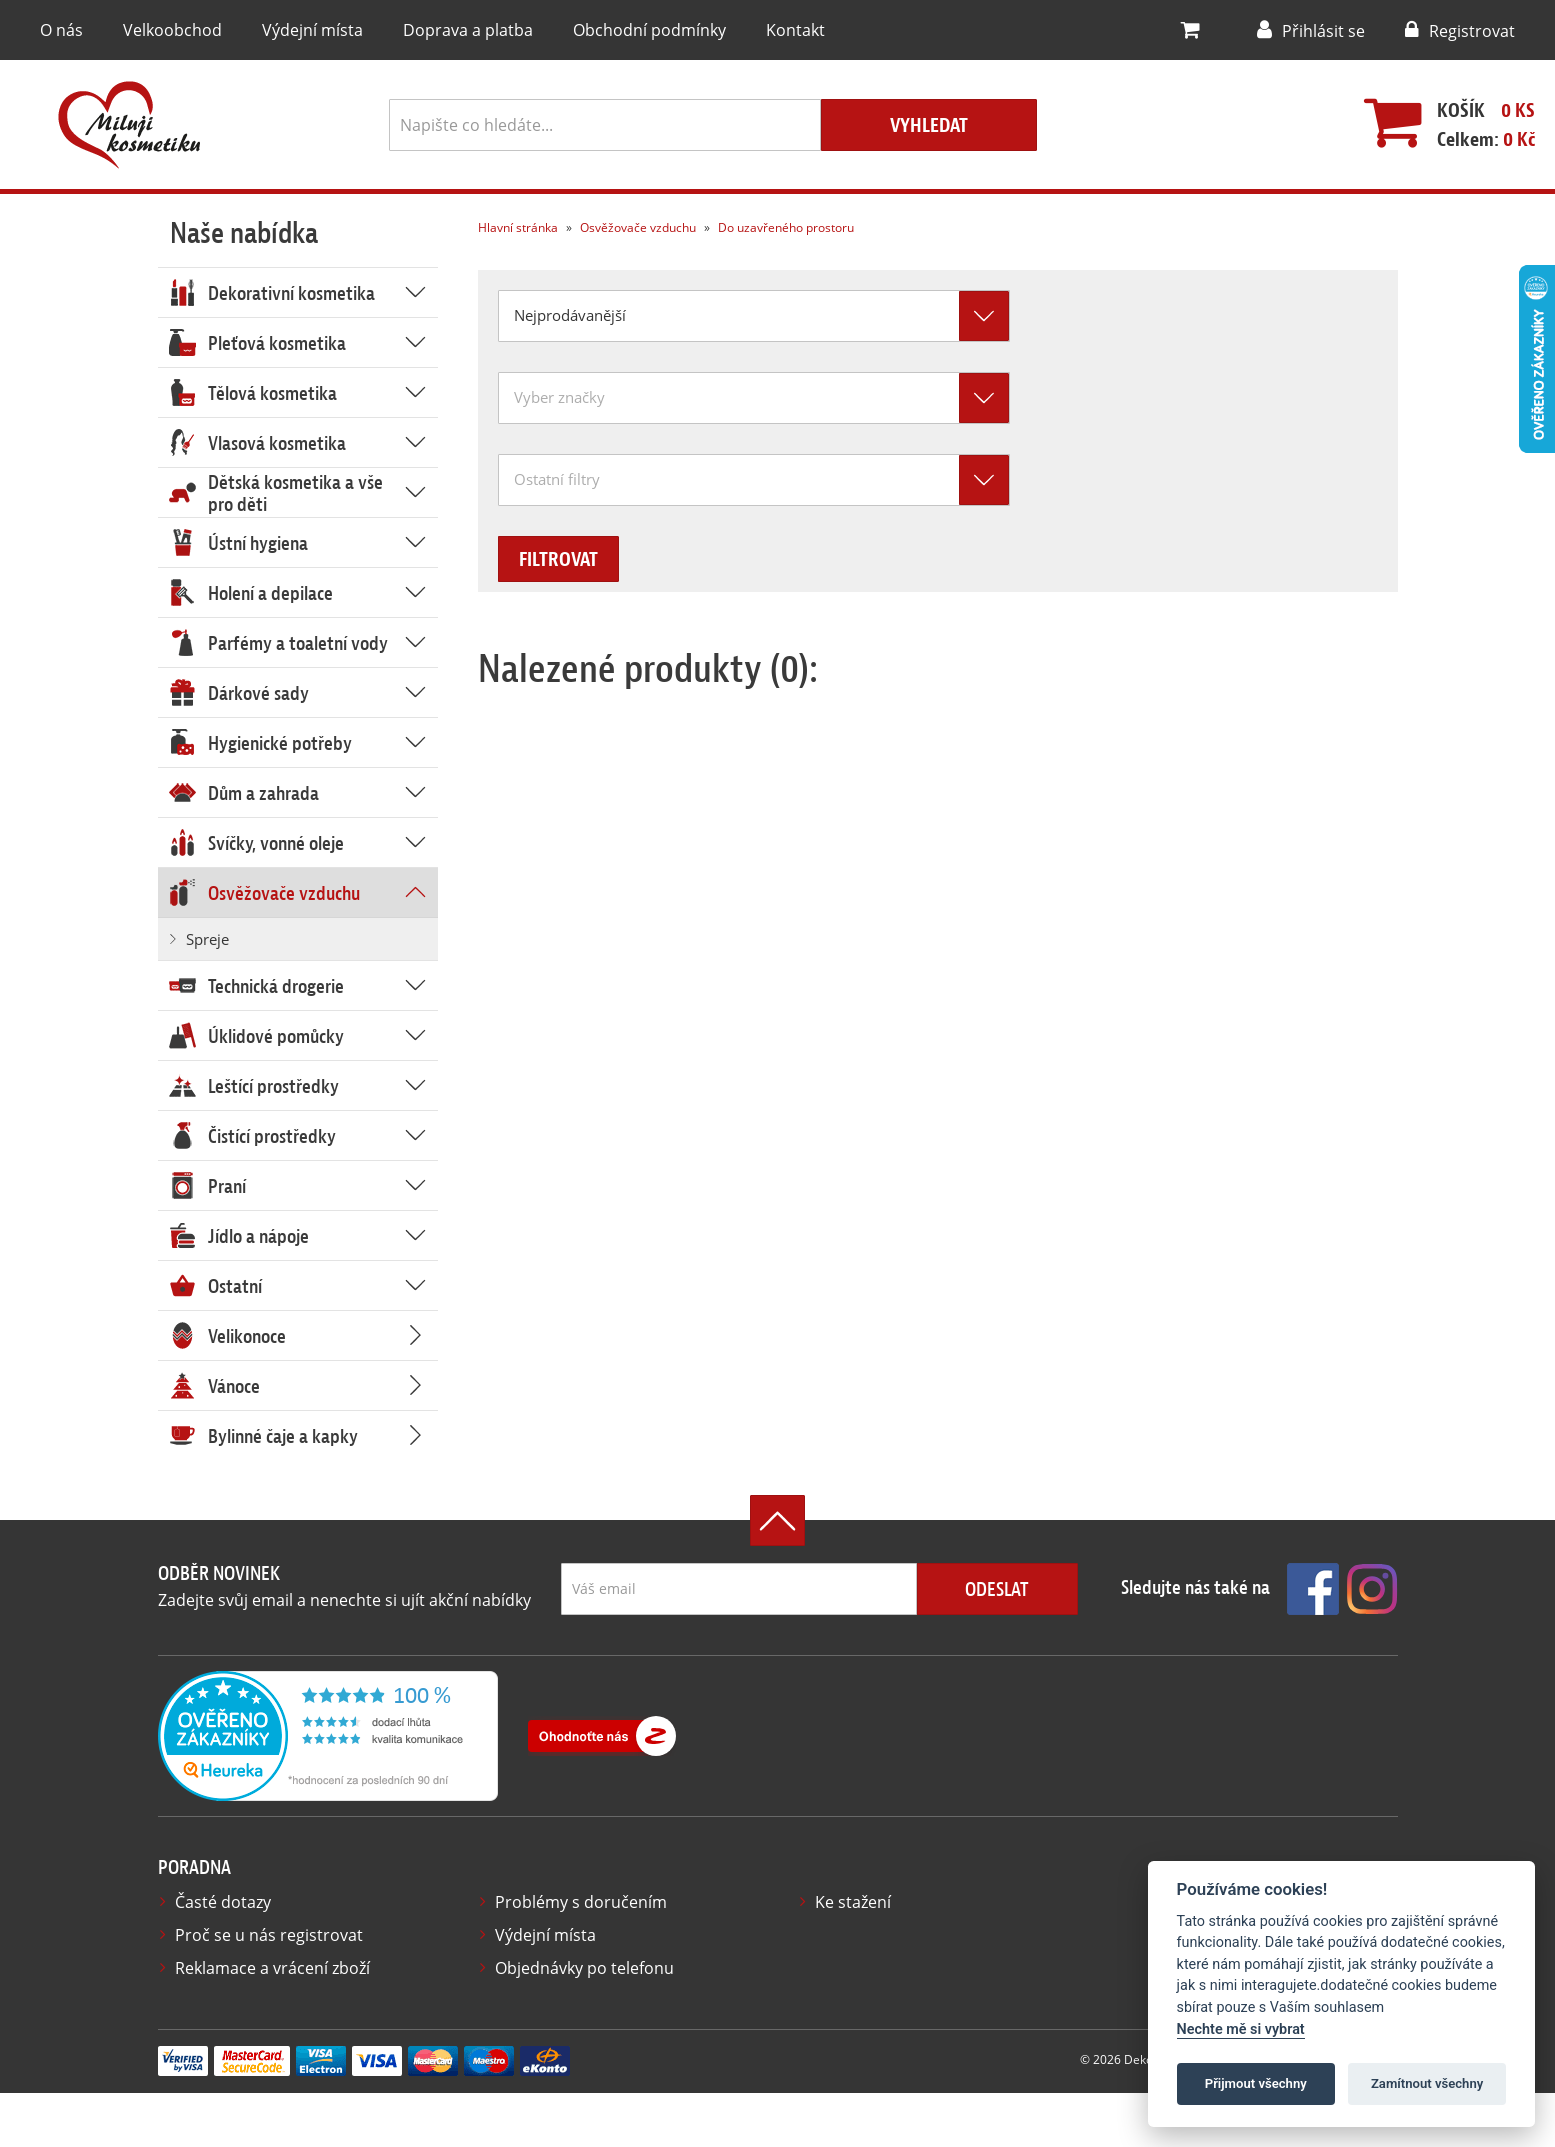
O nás (61, 29)
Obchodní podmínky (624, 29)
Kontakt (763, 29)
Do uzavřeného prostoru (778, 228)
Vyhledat (929, 126)
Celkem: (1476, 140)
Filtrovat (575, 561)
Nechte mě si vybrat (1241, 2029)
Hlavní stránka (516, 228)
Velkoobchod (169, 29)
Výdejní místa (302, 29)
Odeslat (997, 1591)
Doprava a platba (452, 29)
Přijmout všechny (1256, 2083)
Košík (1451, 111)
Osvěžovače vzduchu (632, 228)
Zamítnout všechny (1427, 2083)
